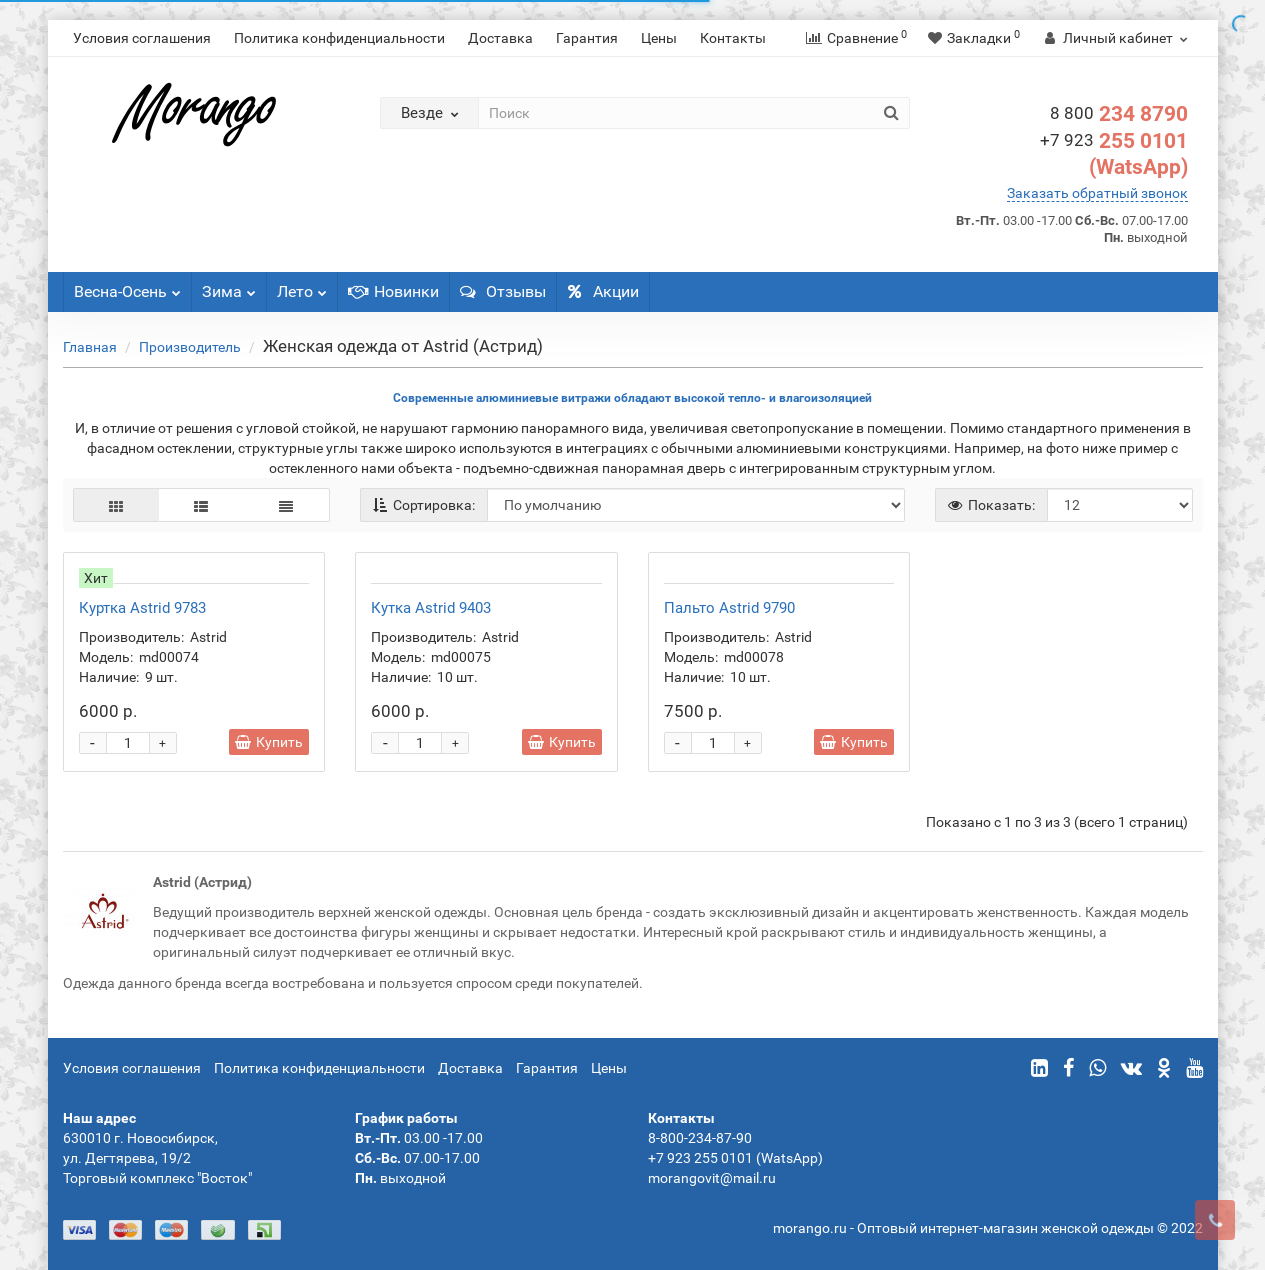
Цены (659, 38)
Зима (229, 286)
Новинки (393, 291)
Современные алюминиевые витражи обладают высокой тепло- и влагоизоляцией (632, 398)
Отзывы (503, 291)
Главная (90, 347)
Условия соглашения (142, 38)
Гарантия (587, 38)
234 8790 (1119, 114)
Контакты (733, 38)
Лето (302, 286)
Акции (603, 291)
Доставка (500, 38)
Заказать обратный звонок (1097, 193)
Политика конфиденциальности (339, 38)
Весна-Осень (127, 286)
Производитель (190, 347)
